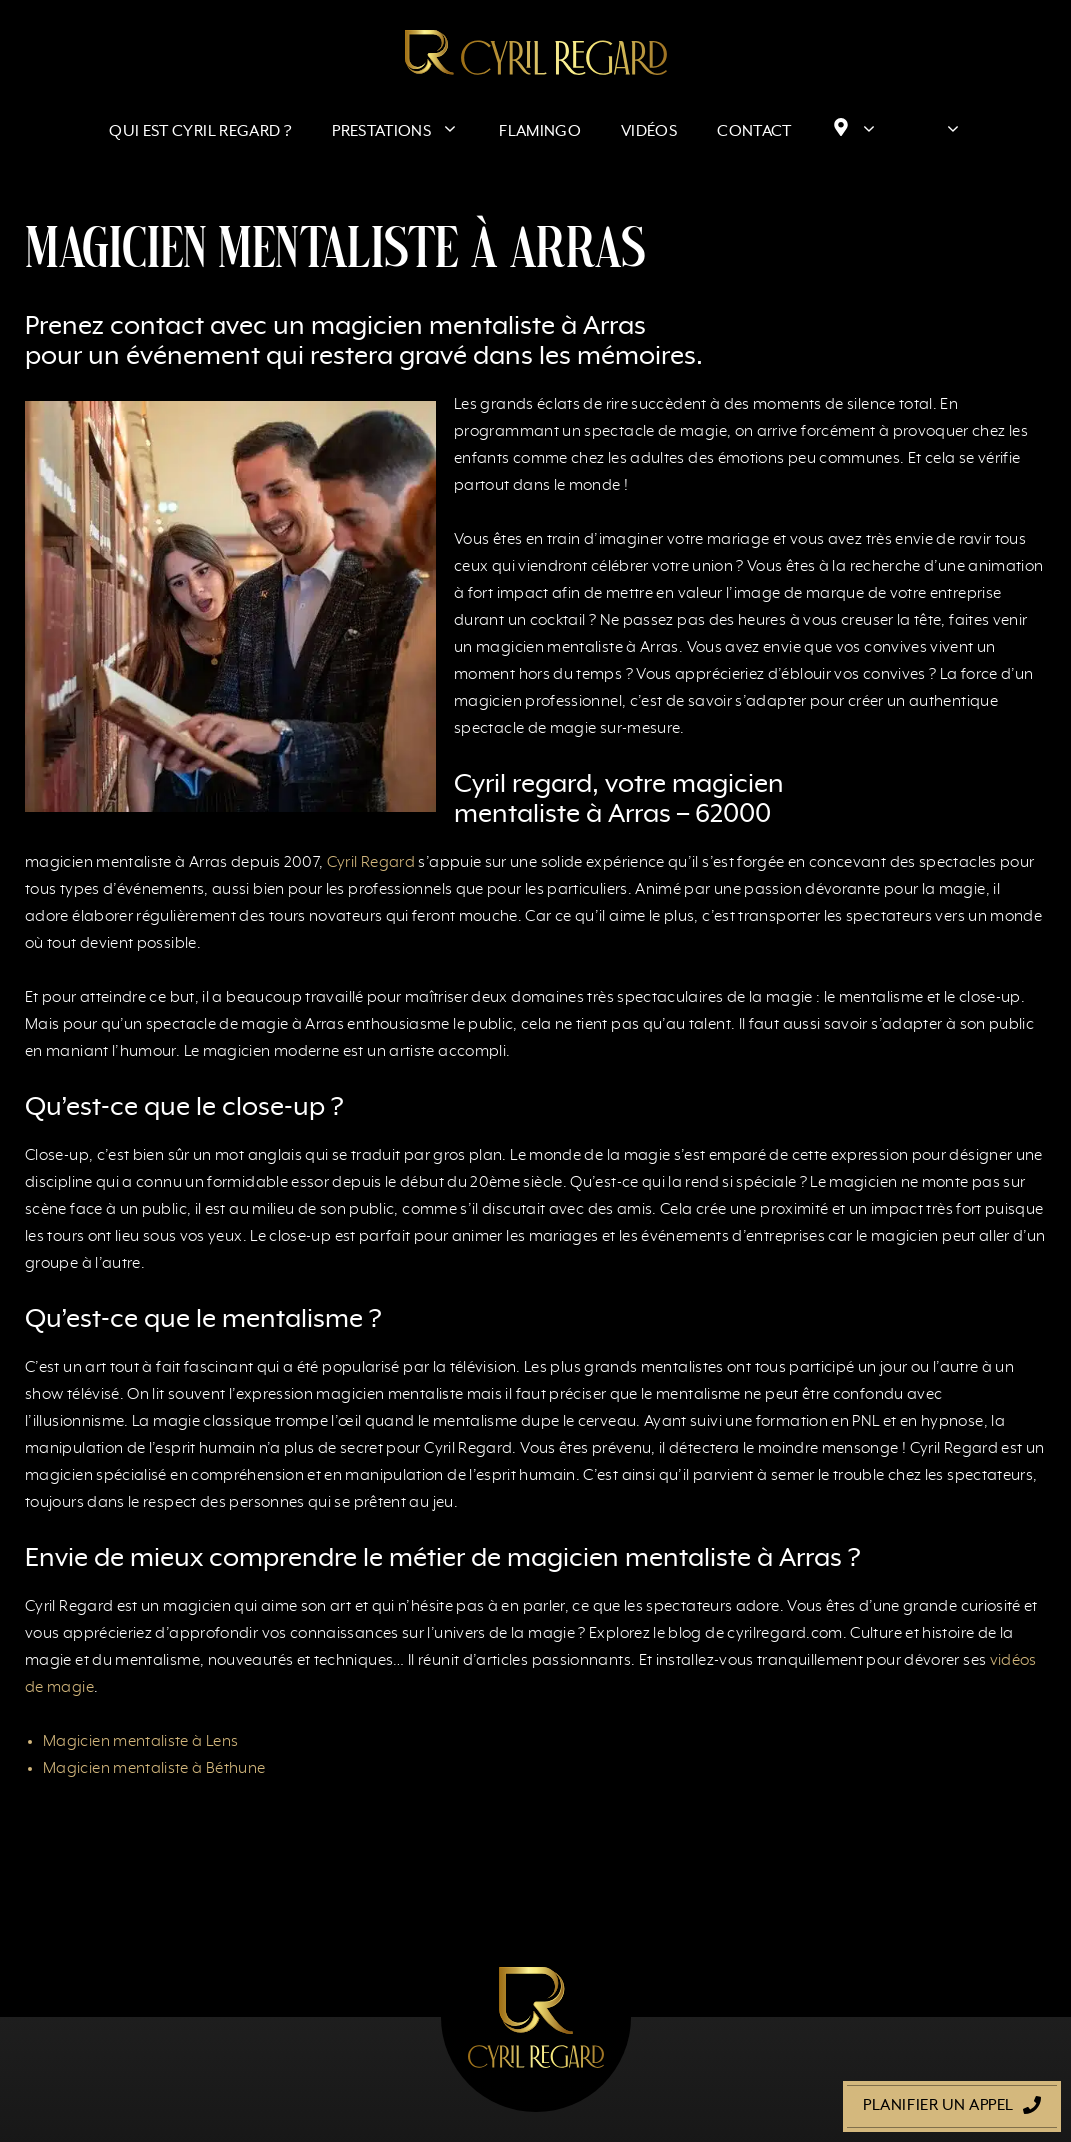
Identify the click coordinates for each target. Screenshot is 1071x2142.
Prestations (405, 132)
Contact (754, 132)
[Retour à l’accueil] (536, 52)
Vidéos (649, 132)
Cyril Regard (371, 863)
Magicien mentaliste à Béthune (154, 1769)
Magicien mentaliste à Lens (140, 1742)
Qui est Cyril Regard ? (200, 132)
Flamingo (540, 132)
